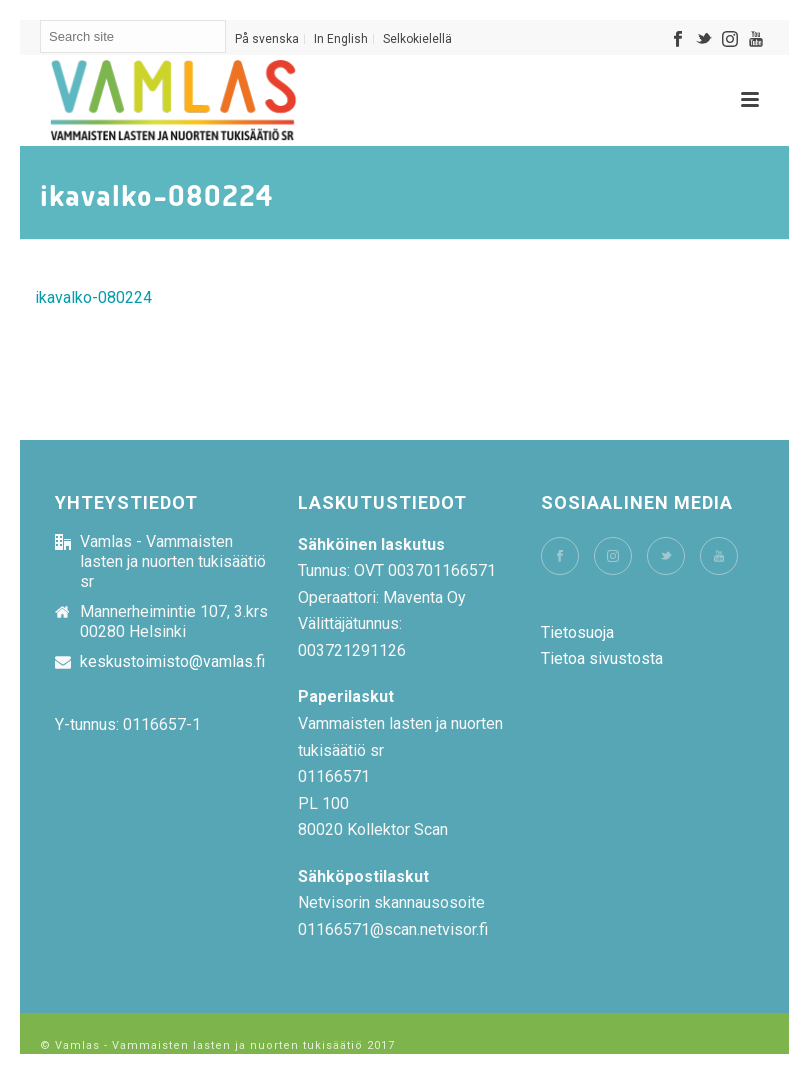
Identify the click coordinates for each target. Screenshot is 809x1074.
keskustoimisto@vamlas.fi (172, 662)
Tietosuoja (577, 632)
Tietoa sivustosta (602, 658)
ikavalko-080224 (93, 297)
